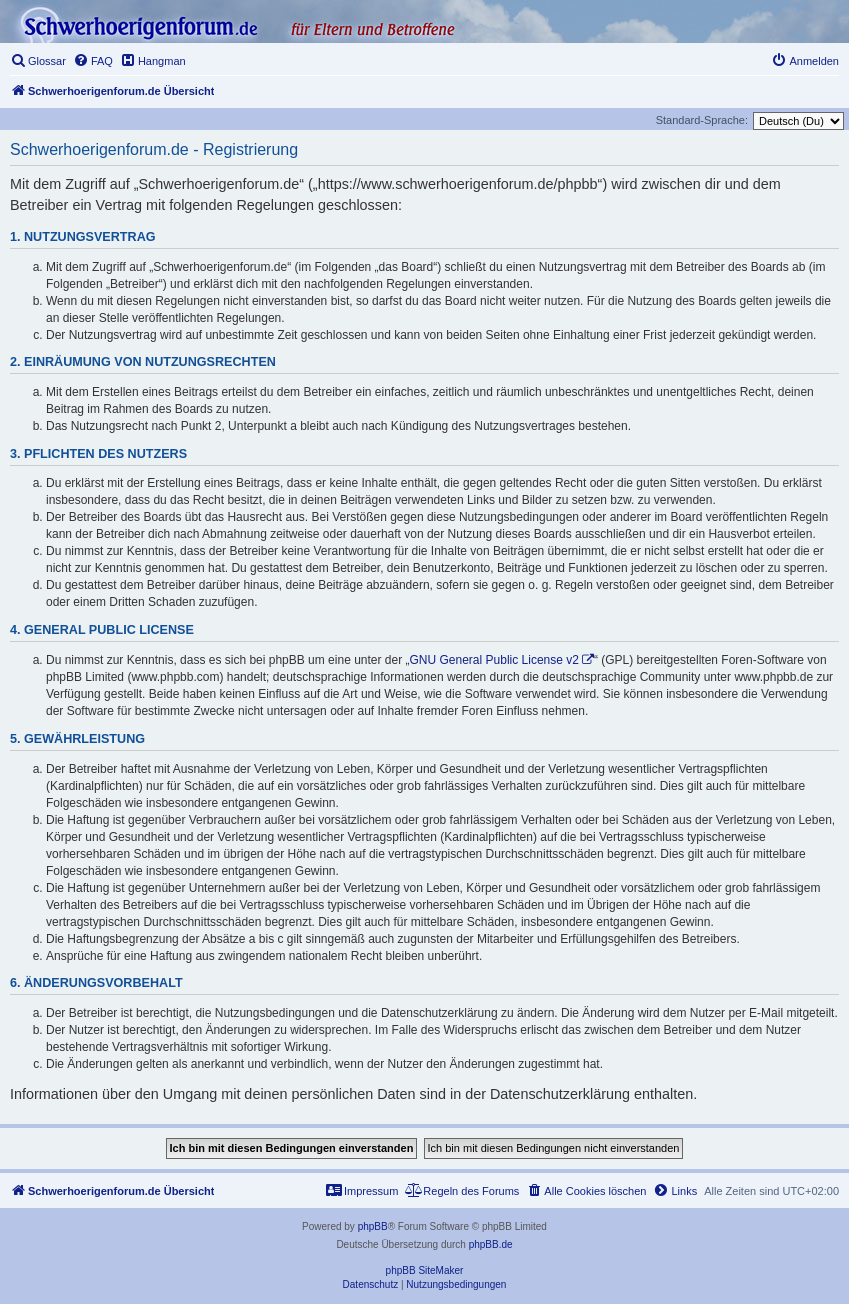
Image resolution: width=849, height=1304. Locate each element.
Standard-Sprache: (702, 120)
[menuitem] (38, 61)
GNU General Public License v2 (494, 660)
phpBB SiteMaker (425, 1270)
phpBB (373, 1226)
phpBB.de (491, 1244)
